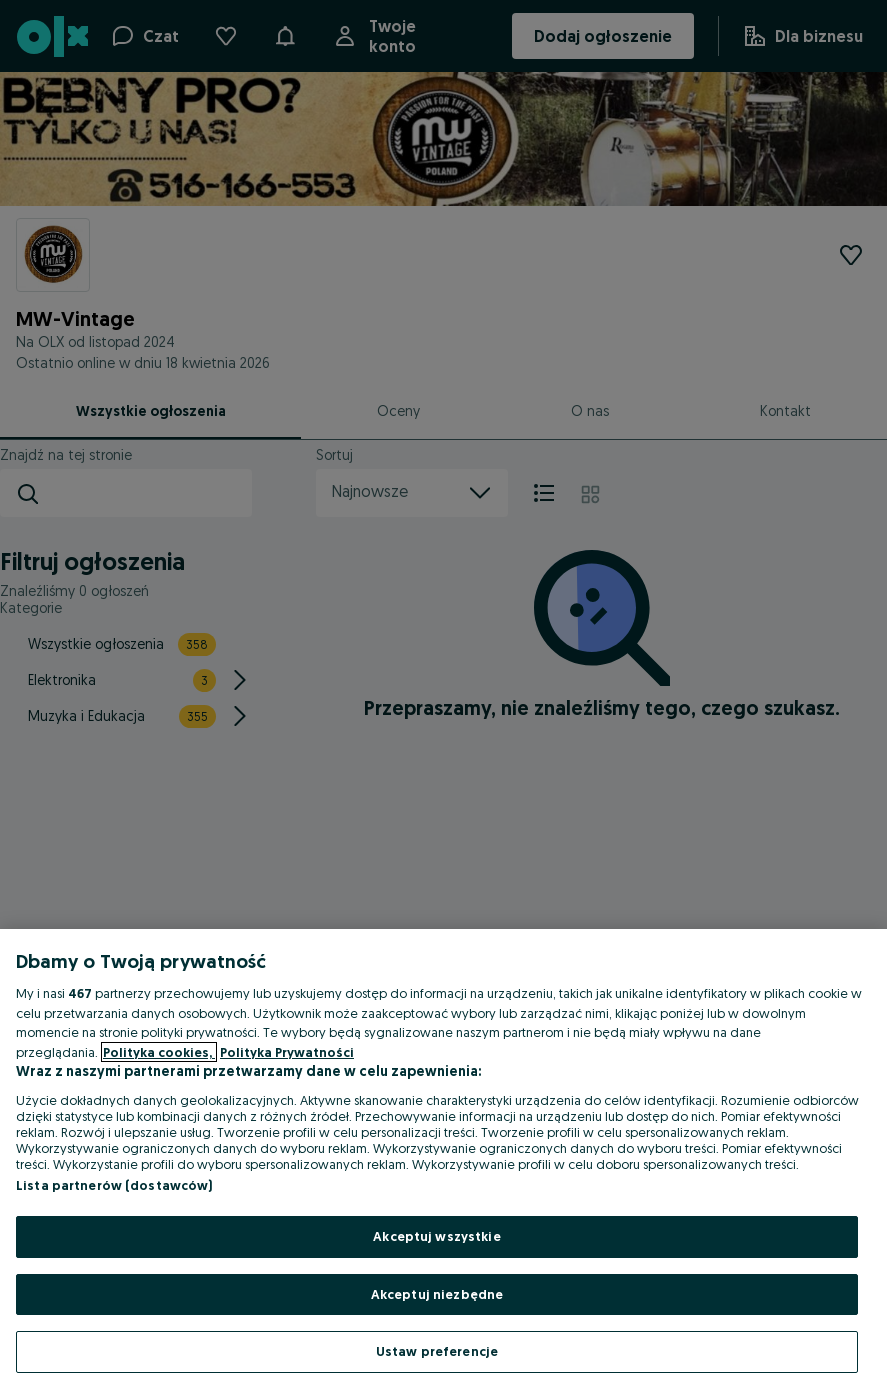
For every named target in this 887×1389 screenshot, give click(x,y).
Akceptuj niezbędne (437, 1294)
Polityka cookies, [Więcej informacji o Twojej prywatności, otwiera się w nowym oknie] (159, 1052)
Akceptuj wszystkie (436, 1236)
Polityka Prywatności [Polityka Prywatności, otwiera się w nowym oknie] (287, 1052)
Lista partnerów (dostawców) (114, 1185)
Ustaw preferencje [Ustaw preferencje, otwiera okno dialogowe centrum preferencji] (437, 1351)
